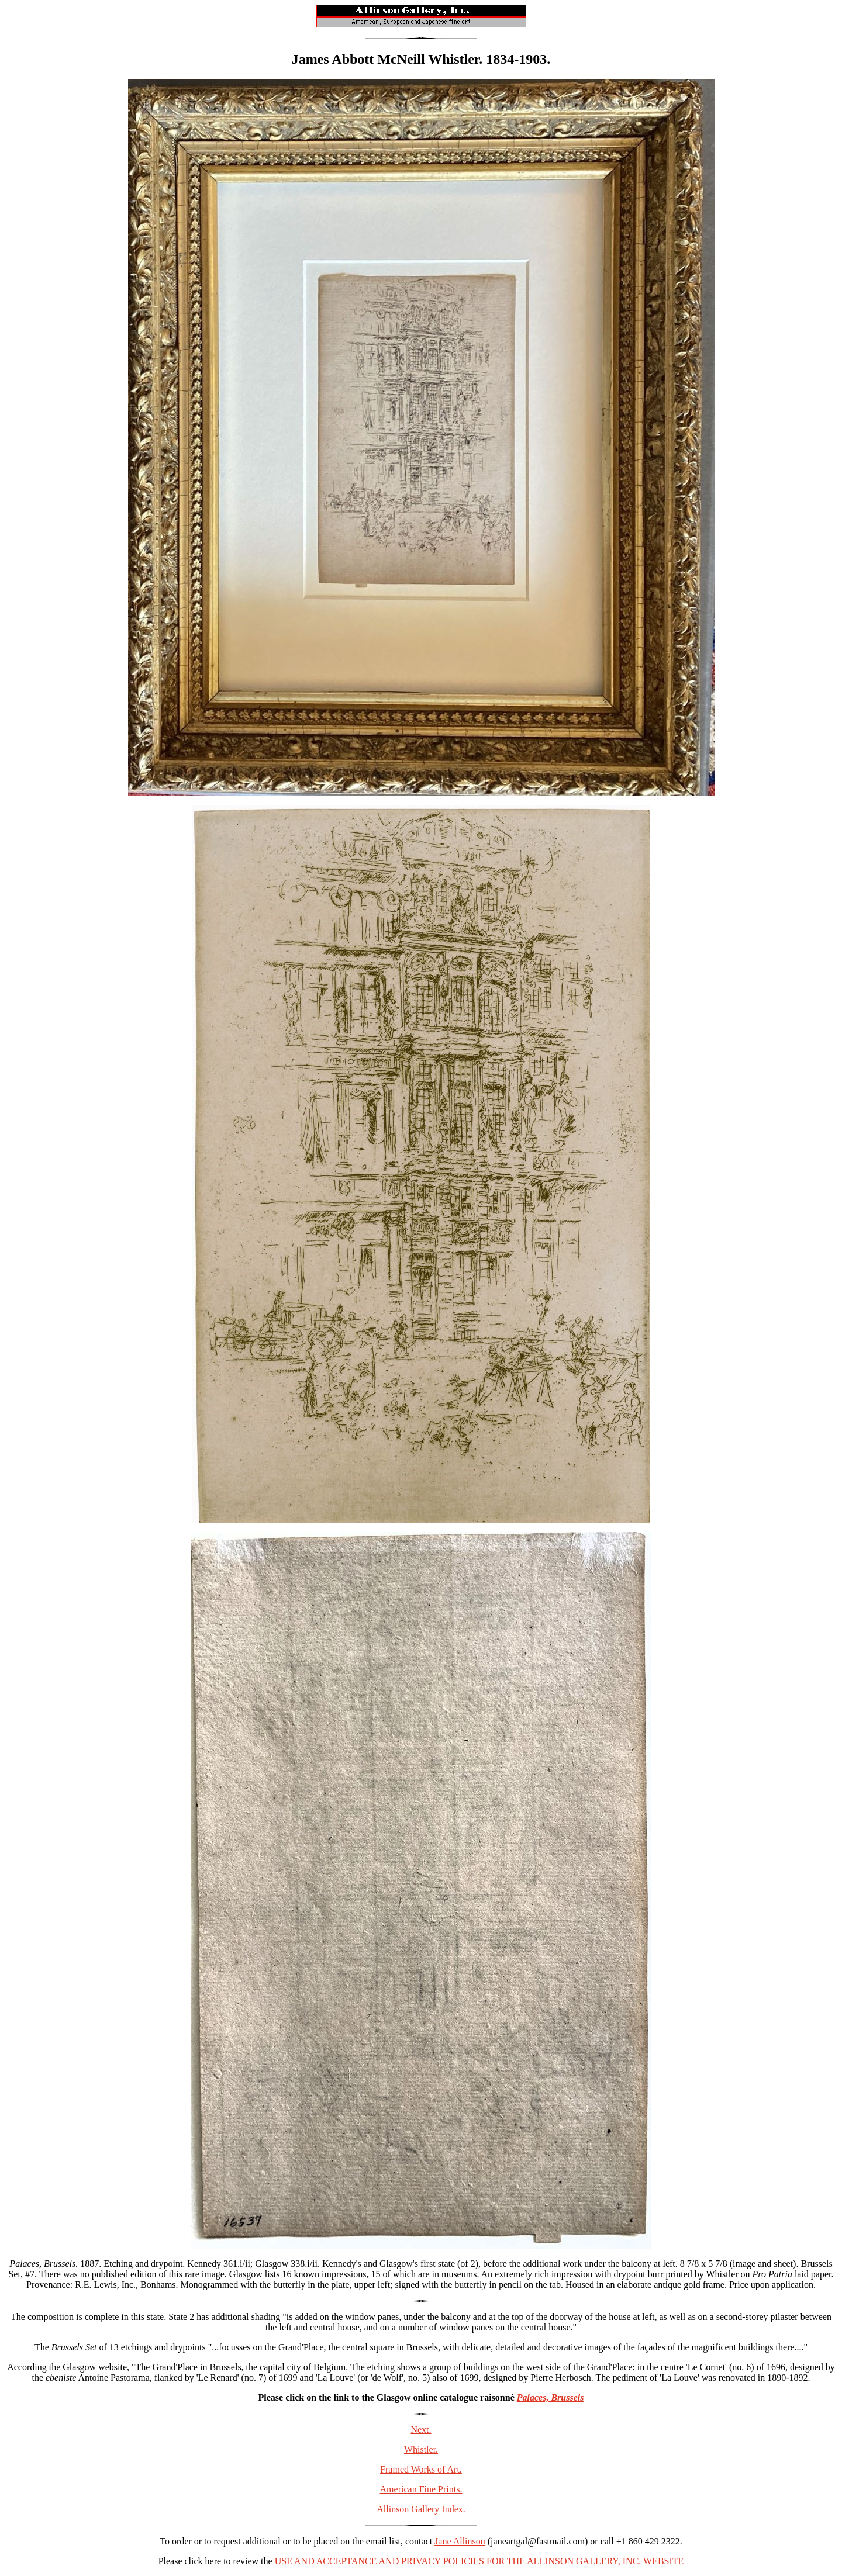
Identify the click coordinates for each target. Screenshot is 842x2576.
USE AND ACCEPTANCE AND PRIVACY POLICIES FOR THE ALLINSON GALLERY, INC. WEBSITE (479, 2561)
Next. (420, 2430)
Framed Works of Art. (421, 2469)
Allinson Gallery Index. (421, 2509)
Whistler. (421, 2449)
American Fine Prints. (421, 2489)
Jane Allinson (459, 2541)
